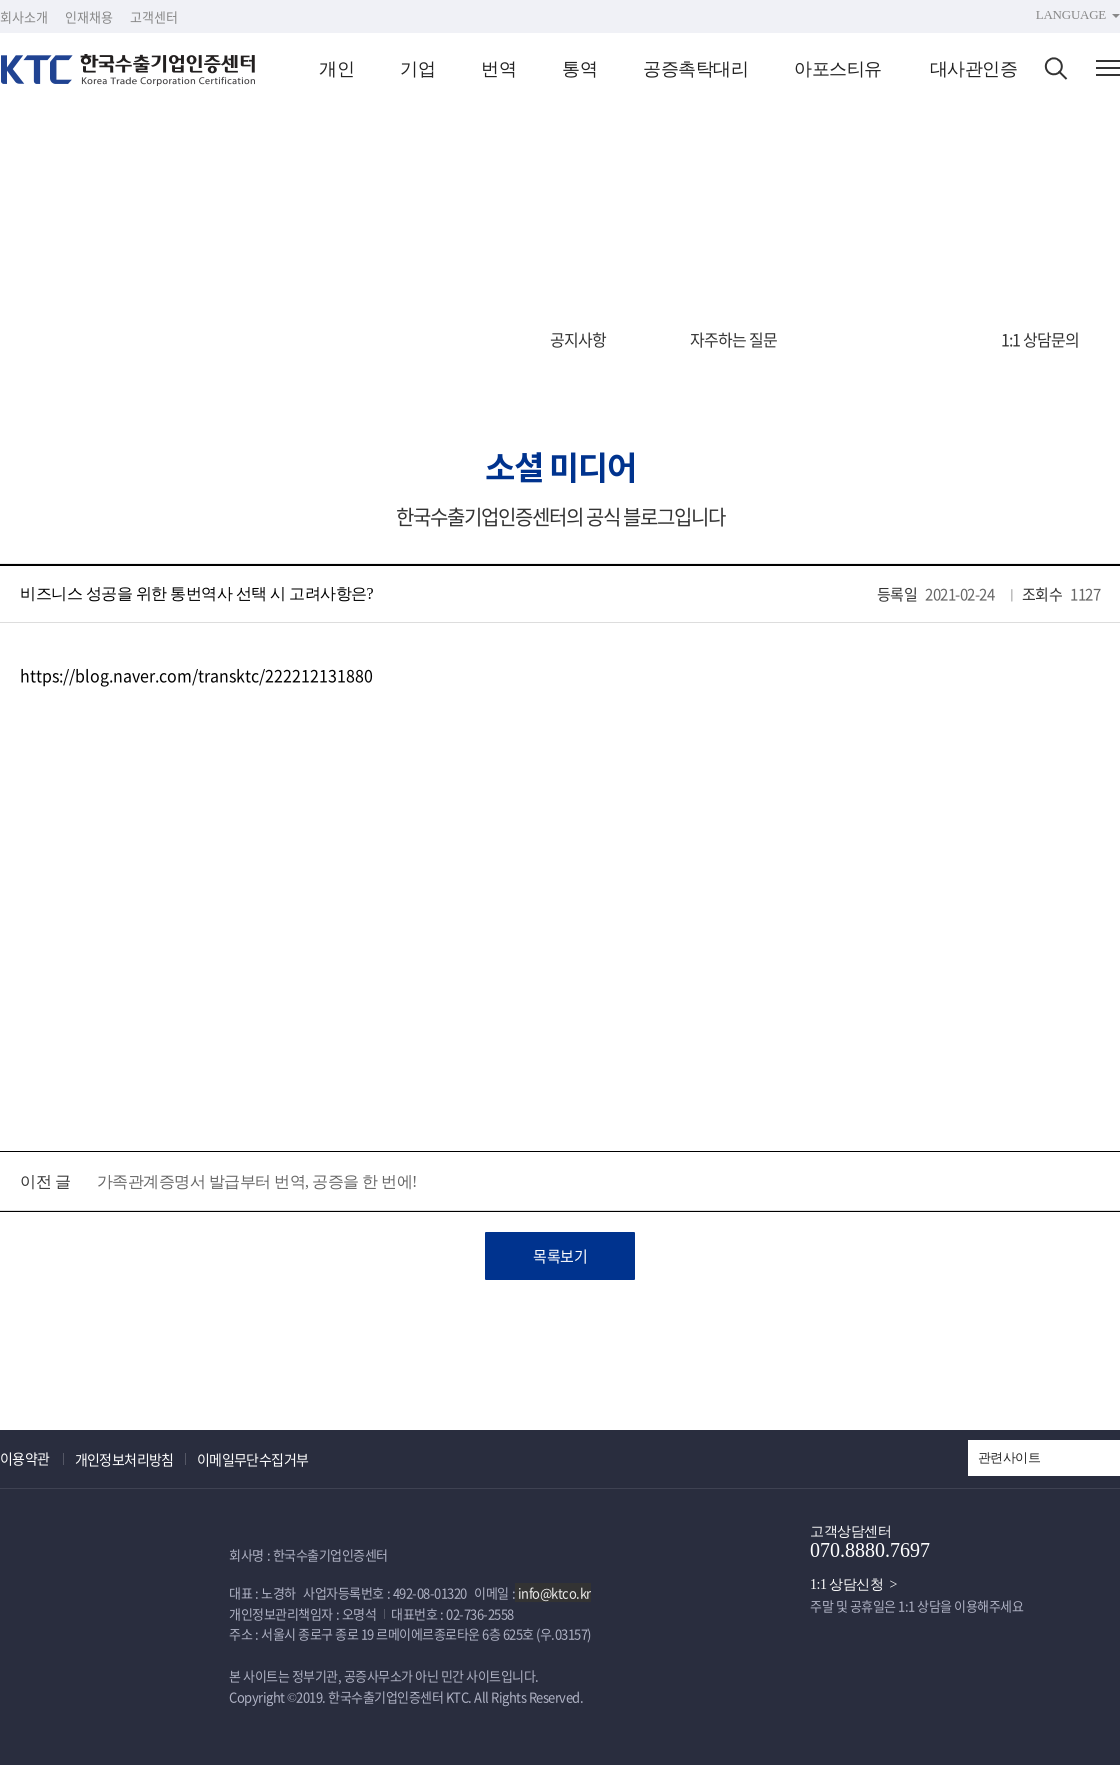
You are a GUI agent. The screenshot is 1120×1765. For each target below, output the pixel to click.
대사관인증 (974, 69)
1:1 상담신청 (846, 1584)
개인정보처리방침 (124, 1458)
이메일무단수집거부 (253, 1458)
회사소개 (24, 16)
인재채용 (89, 16)
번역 (498, 69)
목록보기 (560, 1256)
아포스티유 (838, 69)
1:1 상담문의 (1040, 339)
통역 (579, 69)
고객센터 (154, 16)
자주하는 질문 (733, 339)
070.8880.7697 (870, 1550)
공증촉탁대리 (695, 69)
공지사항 (578, 339)
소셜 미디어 (889, 339)
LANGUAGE (1071, 14)
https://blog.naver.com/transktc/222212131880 (196, 675)
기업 (417, 69)
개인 (336, 69)
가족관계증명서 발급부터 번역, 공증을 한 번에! (257, 1181)
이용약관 (25, 1458)
